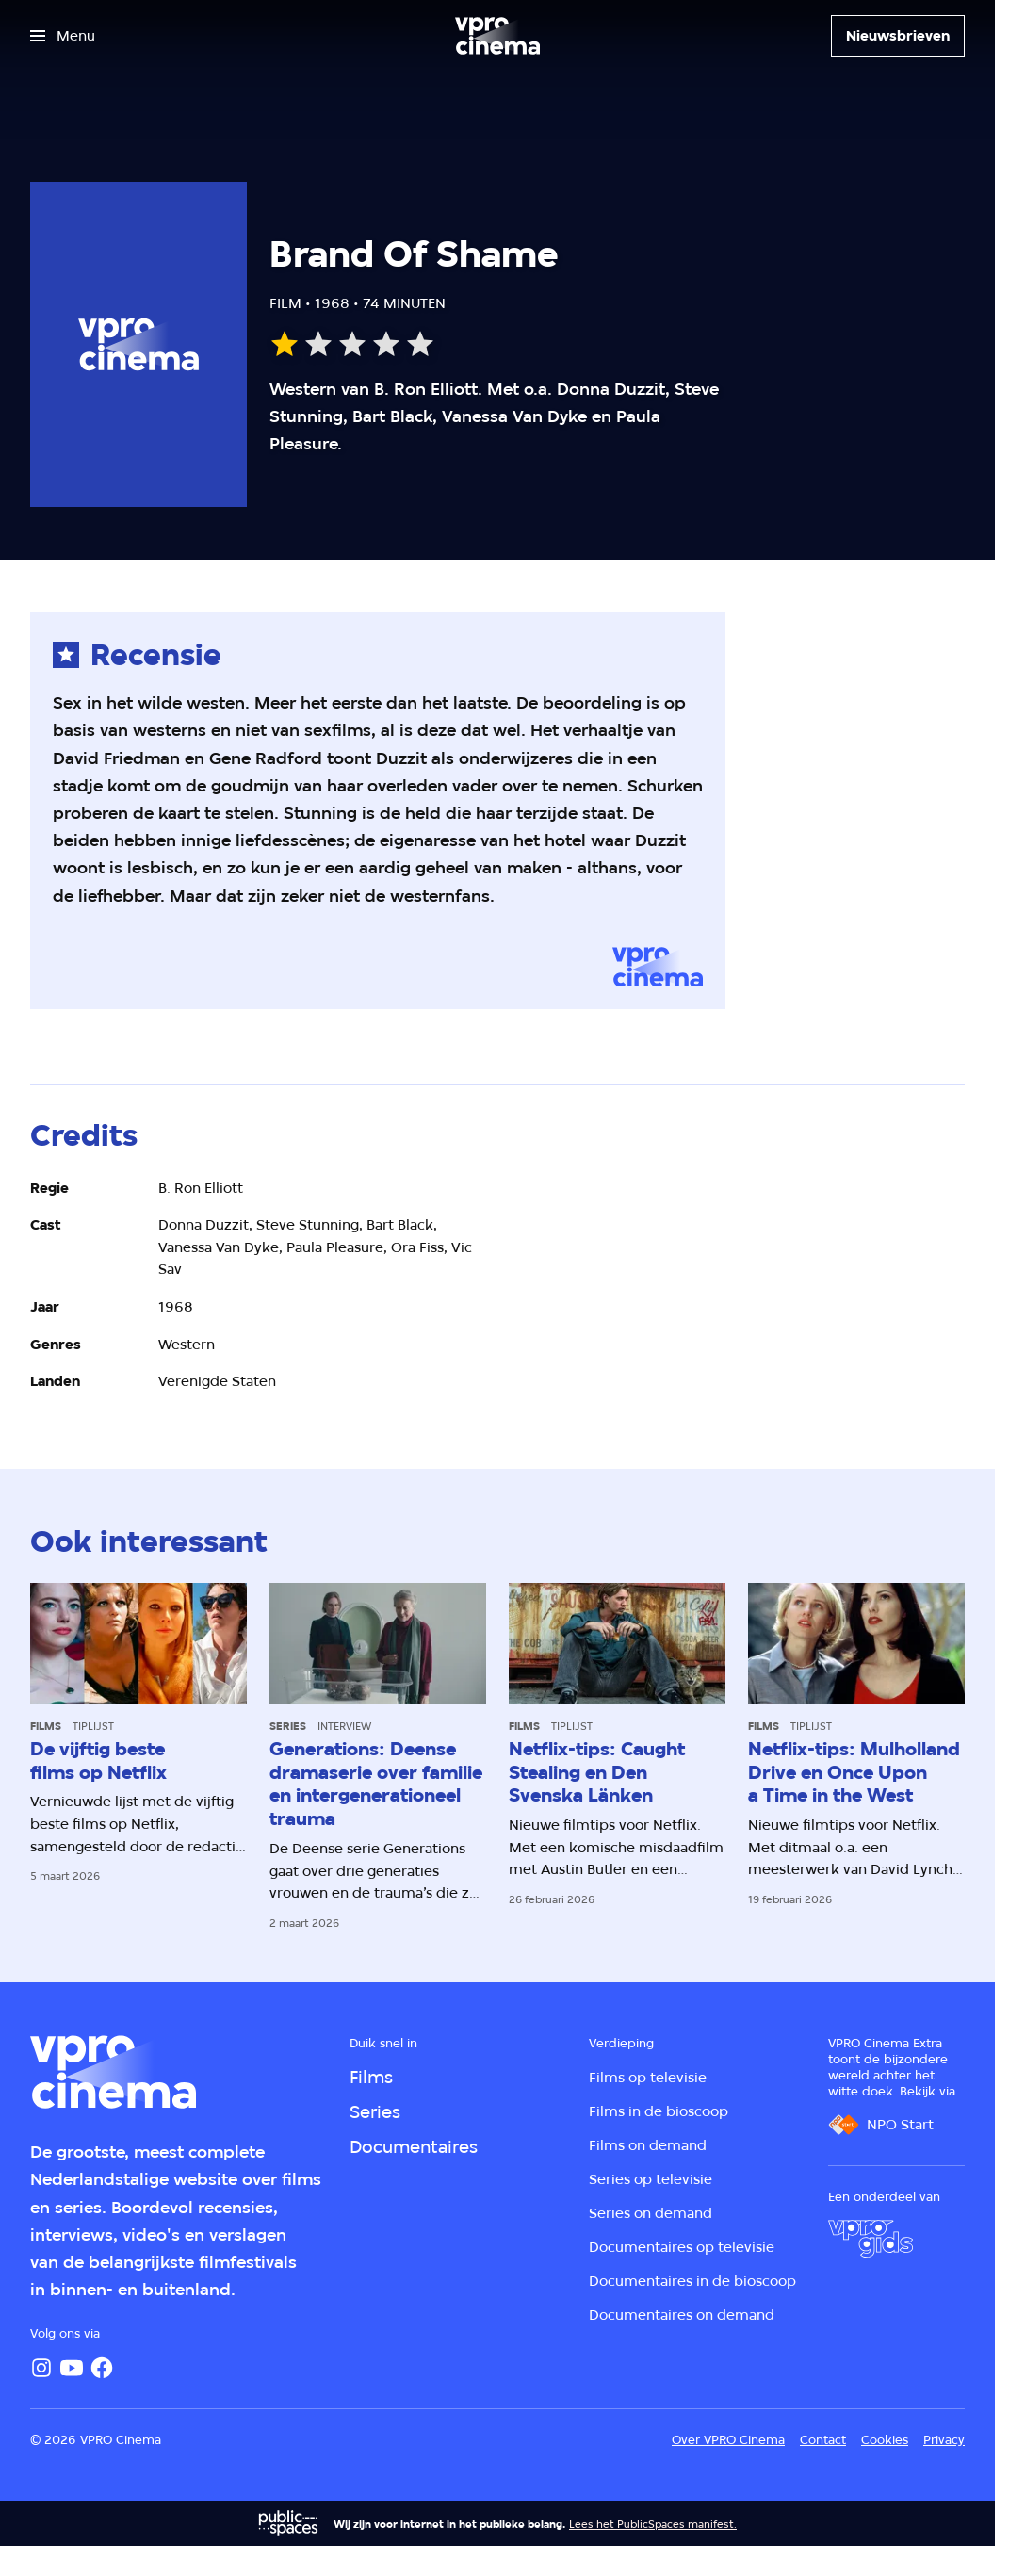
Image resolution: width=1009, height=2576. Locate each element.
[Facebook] (101, 2367)
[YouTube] (71, 2367)
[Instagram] (41, 2367)
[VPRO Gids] (870, 2239)
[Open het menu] (62, 36)
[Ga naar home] (497, 36)
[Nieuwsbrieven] (898, 36)
